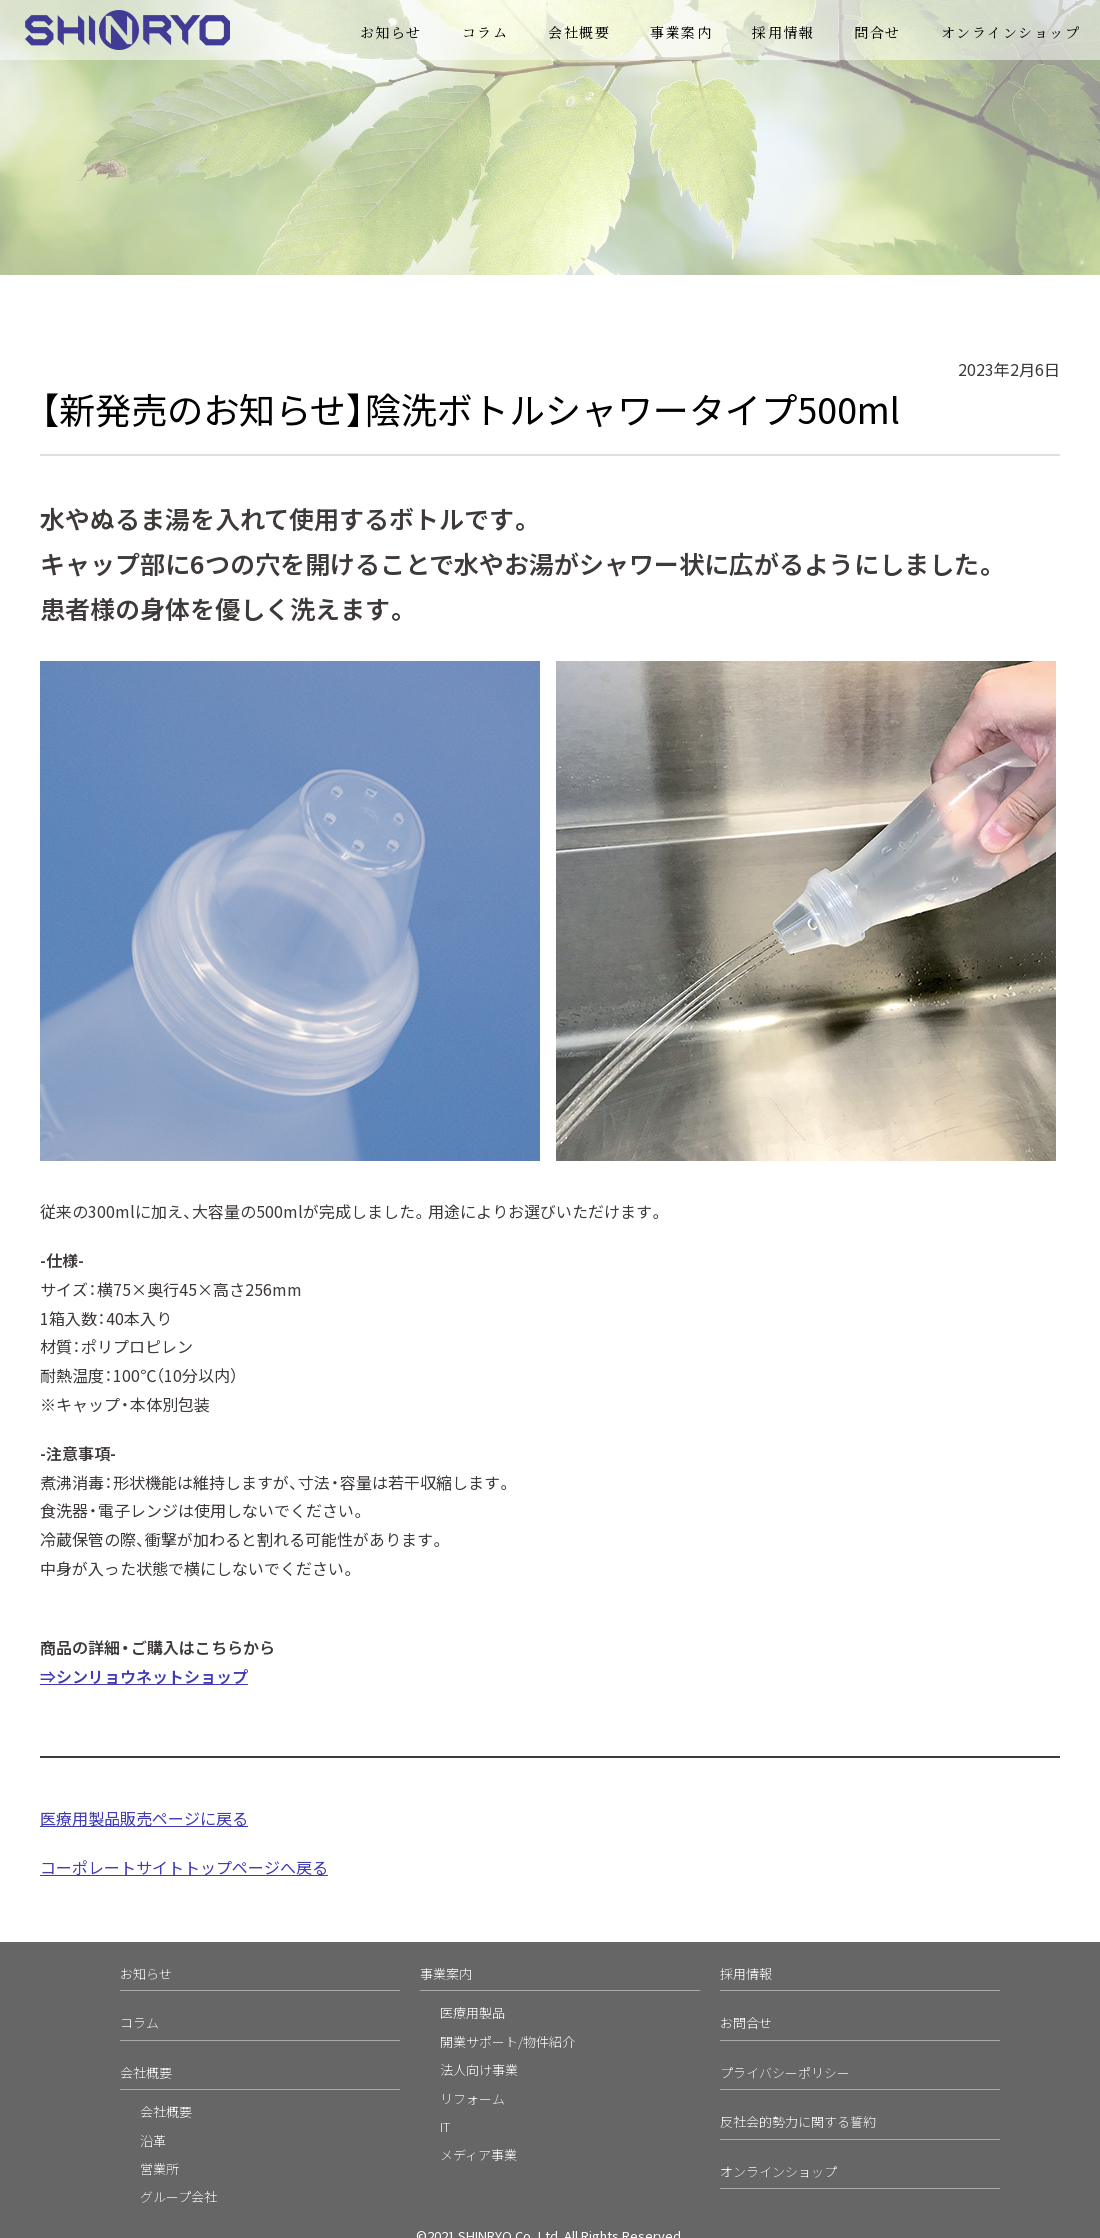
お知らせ (391, 32)
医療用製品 (472, 2012)
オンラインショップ (1011, 32)
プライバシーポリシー (785, 2072)
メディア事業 (478, 2154)
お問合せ (746, 2022)
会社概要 (579, 32)
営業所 (159, 2168)
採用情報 (783, 32)
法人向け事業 (479, 2069)
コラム (485, 32)
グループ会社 (178, 2196)
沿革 (153, 2140)
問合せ (877, 32)
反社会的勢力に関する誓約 (798, 2121)
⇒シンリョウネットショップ (144, 1676)
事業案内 (681, 32)
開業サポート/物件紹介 (507, 2041)
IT (445, 2126)
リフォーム (472, 2098)
